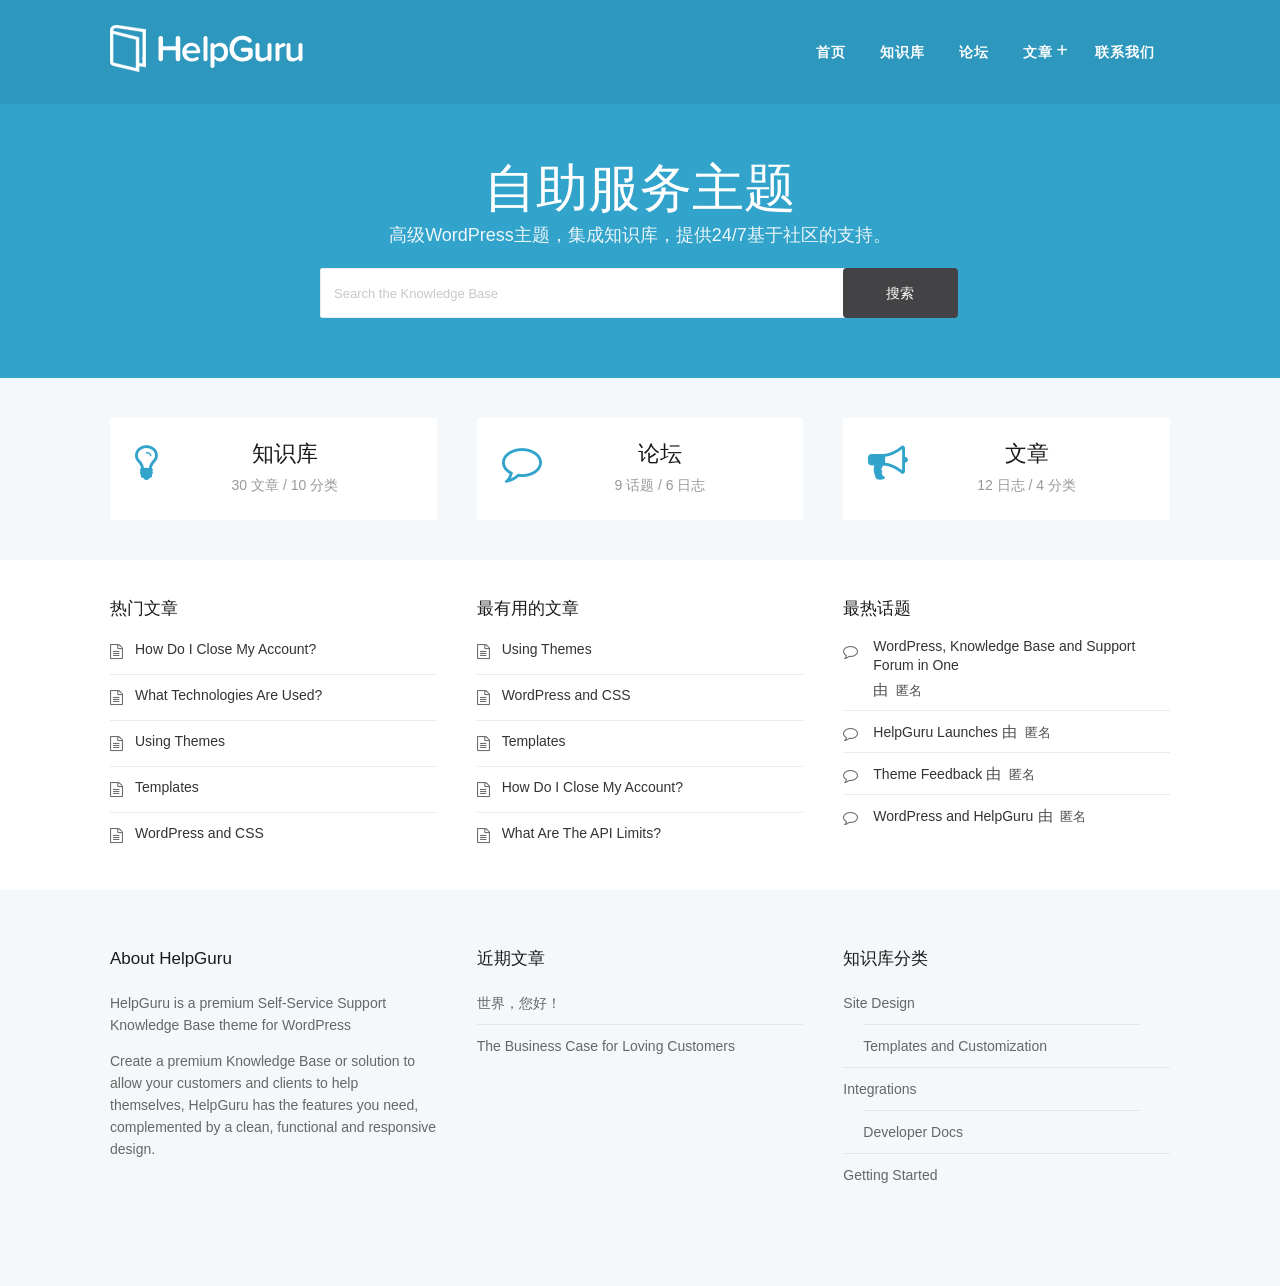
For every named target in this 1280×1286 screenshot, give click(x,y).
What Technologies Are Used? (228, 695)
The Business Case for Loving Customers (606, 1046)
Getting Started (890, 1175)
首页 (831, 52)
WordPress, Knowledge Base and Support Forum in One (1004, 655)
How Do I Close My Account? (225, 649)
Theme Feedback (927, 774)
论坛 (974, 52)
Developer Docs (913, 1132)
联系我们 (1125, 52)
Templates (167, 787)
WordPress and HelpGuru (953, 816)
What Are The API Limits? (581, 833)
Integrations (879, 1089)
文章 (1038, 52)
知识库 (902, 52)
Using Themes (180, 741)
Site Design (879, 1003)
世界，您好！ (519, 1003)
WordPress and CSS (199, 833)
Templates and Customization (955, 1046)
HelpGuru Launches (935, 732)
